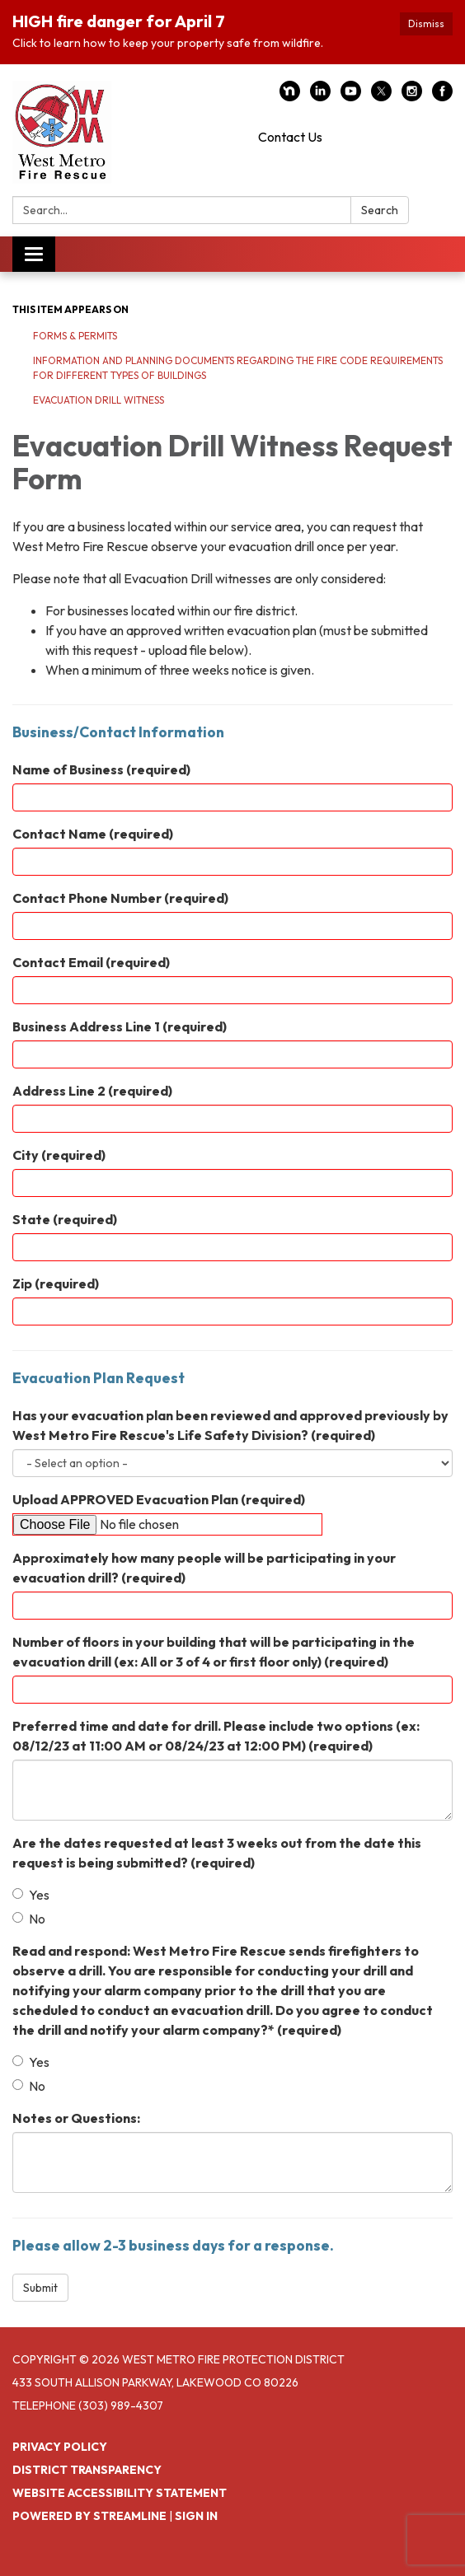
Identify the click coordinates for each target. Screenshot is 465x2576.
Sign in (196, 2515)
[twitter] (381, 96)
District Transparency (87, 2469)
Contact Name (92, 833)
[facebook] (442, 96)
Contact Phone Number (120, 898)
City (59, 1155)
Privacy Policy (59, 2446)
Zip (55, 1283)
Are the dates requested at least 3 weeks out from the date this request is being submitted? (216, 1853)
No (28, 1918)
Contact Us (290, 137)
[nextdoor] (289, 96)
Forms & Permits (75, 336)
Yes (30, 1894)
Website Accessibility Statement (119, 2492)
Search (379, 210)
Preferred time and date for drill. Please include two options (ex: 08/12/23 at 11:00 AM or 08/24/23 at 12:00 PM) (216, 1736)
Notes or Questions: (76, 2118)
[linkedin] (320, 96)
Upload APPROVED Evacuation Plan (158, 1499)
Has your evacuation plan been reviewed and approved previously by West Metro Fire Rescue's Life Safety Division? (230, 1425)
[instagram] (412, 96)
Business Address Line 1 (119, 1026)
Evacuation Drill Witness (98, 400)
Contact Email (91, 962)
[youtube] (351, 96)
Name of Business (101, 769)
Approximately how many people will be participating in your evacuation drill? (204, 1568)
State (64, 1219)
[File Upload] (167, 1524)
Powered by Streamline (89, 2515)
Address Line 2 (92, 1090)
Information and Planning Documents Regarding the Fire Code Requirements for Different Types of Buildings (238, 367)
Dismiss (426, 23)
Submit (40, 2287)
